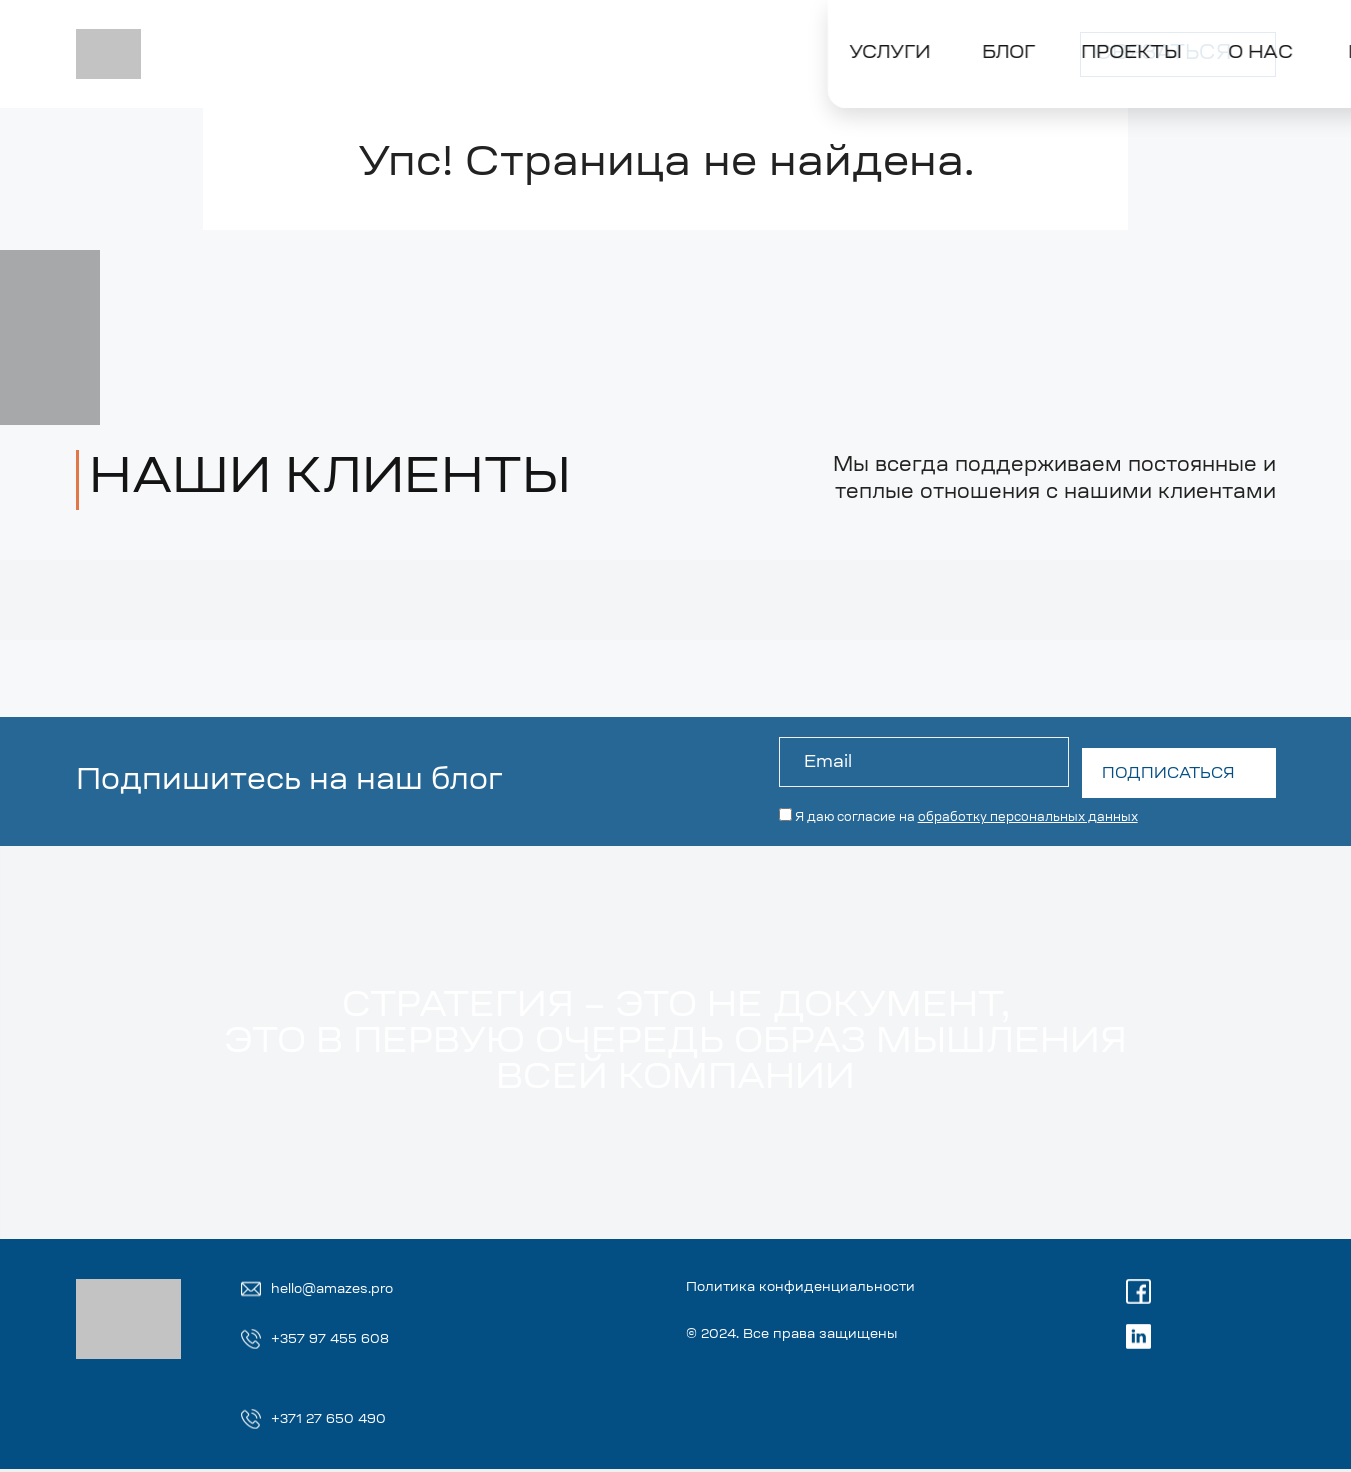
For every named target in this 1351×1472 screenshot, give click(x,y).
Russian (895, 39)
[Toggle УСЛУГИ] (178, 87)
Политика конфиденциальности (879, 1289)
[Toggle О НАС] (574, 87)
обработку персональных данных (1025, 807)
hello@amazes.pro (347, 1289)
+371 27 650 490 (340, 1421)
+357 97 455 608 (342, 1340)
